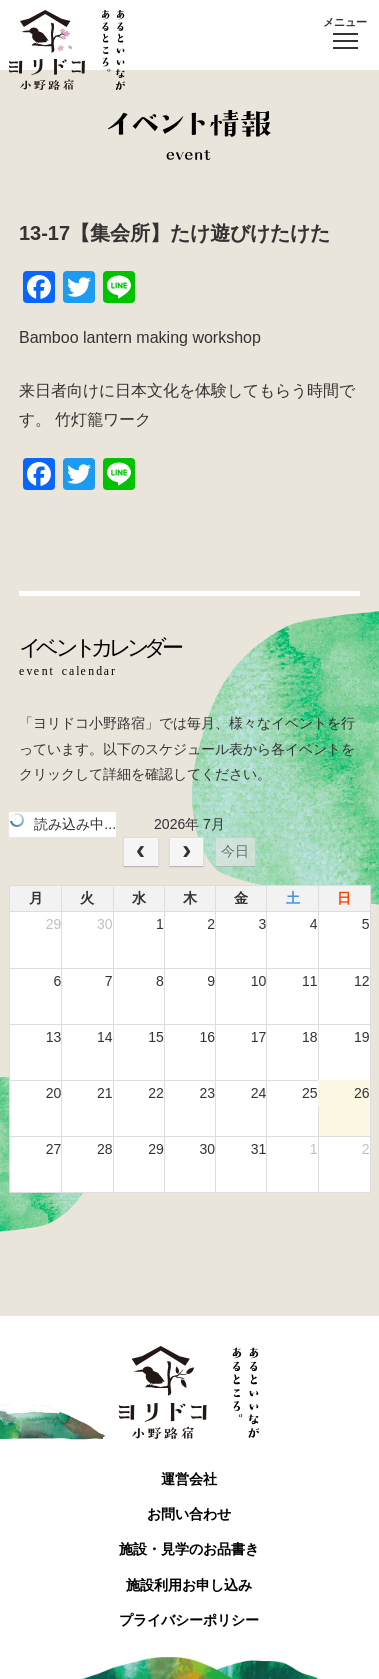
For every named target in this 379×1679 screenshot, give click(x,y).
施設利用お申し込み (189, 1585)
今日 (235, 851)
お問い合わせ (189, 1514)
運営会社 (189, 1479)
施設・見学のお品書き (189, 1549)
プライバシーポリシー (189, 1620)
